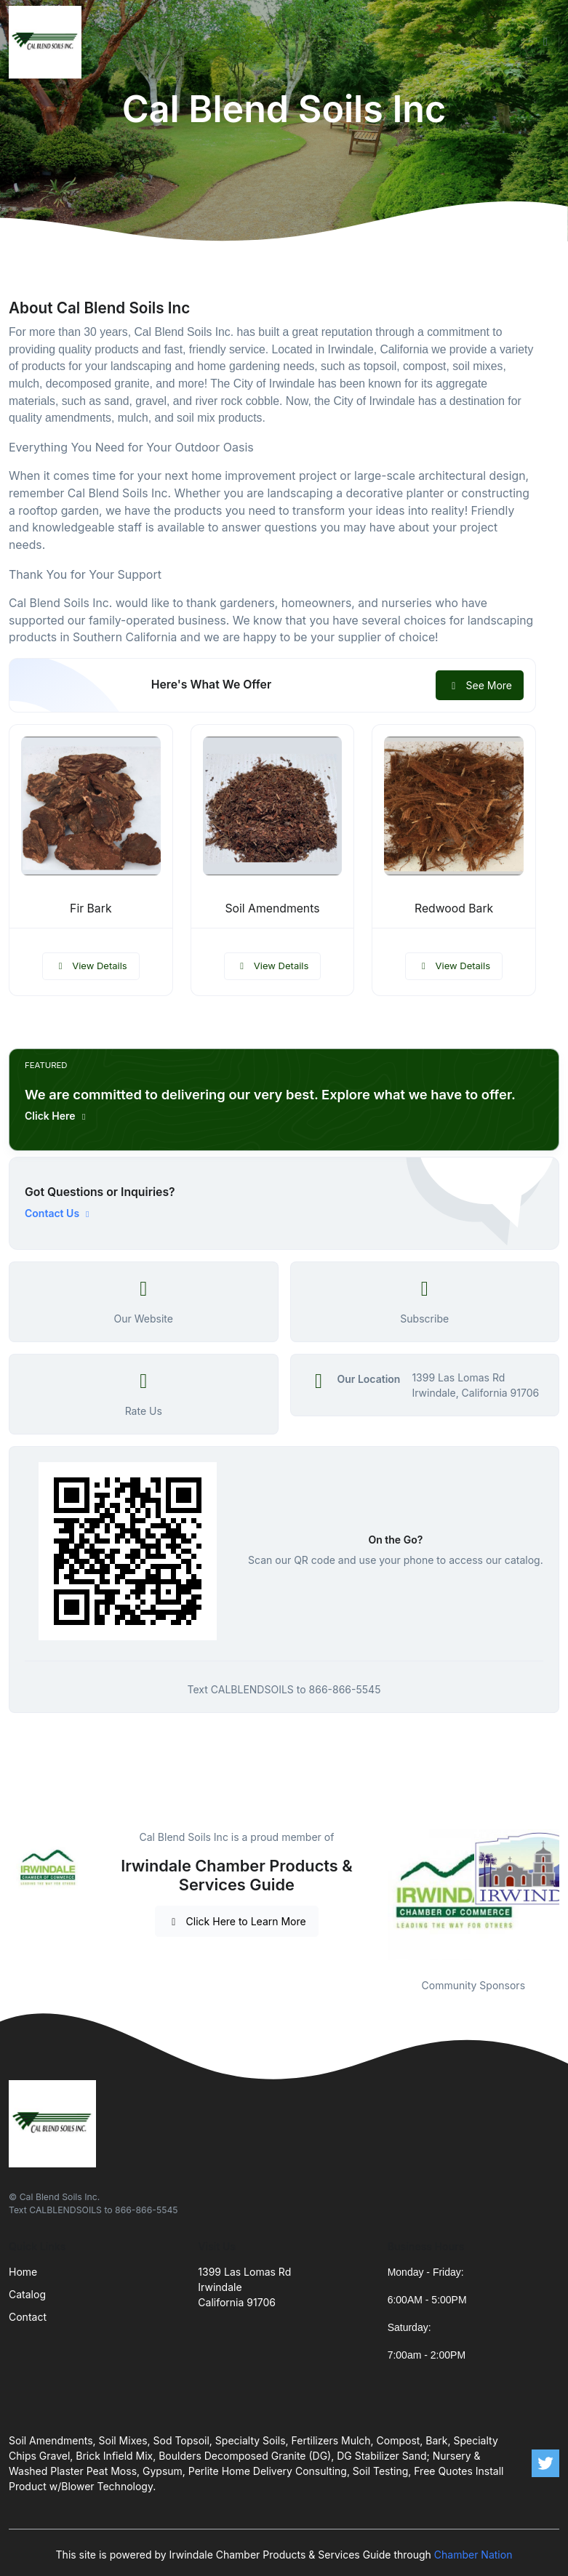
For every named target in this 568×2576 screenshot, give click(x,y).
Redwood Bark (454, 908)
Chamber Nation (473, 2554)
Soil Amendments (272, 908)
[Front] (48, 42)
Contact (28, 2317)
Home (23, 2272)
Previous (376, 1894)
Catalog (27, 2294)
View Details (91, 965)
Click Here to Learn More (236, 1921)
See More (479, 685)
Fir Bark (90, 908)
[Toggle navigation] (545, 42)
